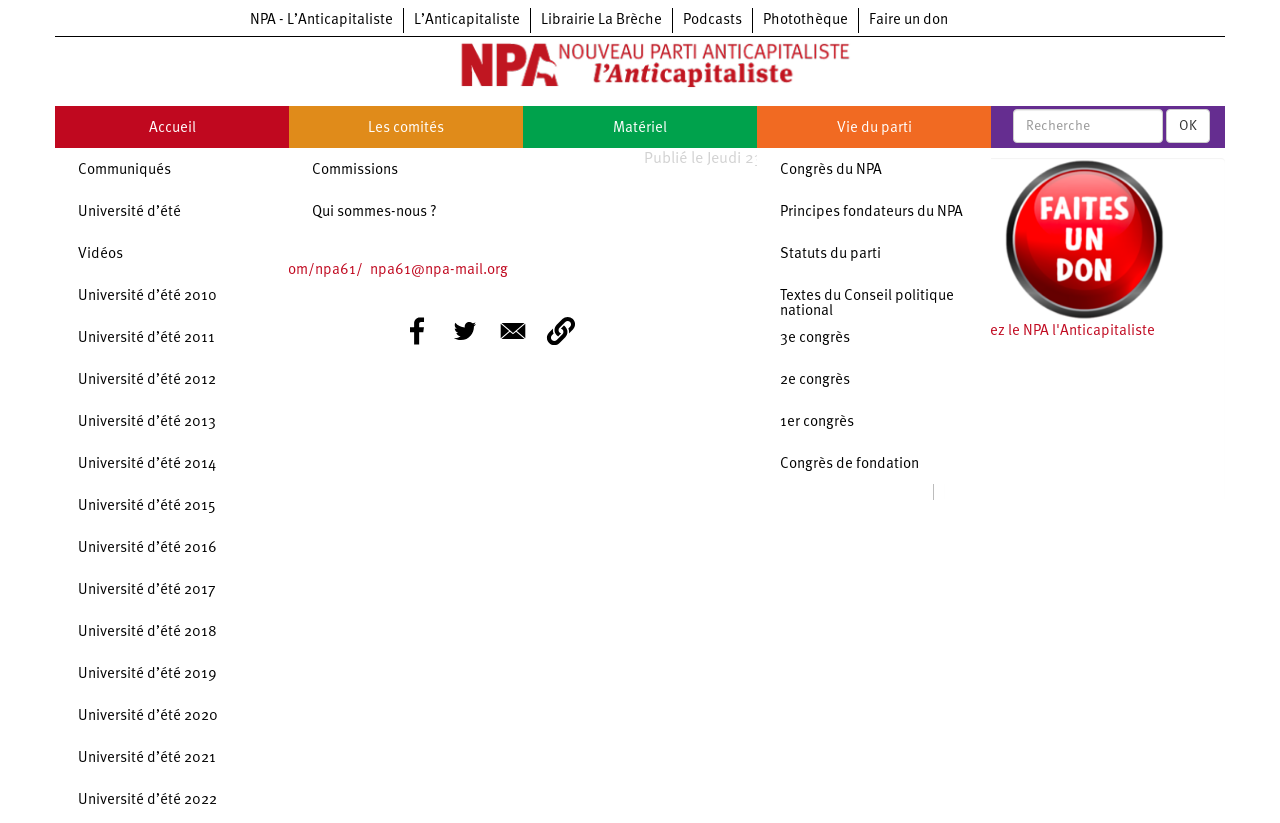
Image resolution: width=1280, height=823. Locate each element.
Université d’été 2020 (148, 716)
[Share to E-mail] (513, 331)
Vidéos (100, 254)
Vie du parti (874, 128)
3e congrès (815, 338)
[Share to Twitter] (465, 331)
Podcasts (712, 20)
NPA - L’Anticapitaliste (321, 20)
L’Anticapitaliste (467, 20)
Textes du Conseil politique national (867, 304)
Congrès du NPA (831, 170)
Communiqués (124, 170)
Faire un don (908, 20)
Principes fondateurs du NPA (871, 212)
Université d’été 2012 (147, 380)
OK (1188, 126)
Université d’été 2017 (147, 590)
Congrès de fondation (849, 464)
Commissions (355, 170)
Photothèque (805, 20)
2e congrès (815, 380)
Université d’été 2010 (147, 296)
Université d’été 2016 (147, 548)
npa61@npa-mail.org (439, 270)
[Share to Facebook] (417, 331)
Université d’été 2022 (147, 800)
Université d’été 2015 (147, 506)
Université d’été (129, 212)
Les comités (406, 128)
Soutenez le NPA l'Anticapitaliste (1049, 331)
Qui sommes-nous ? (374, 212)
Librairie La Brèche (601, 20)
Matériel (640, 128)
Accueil (172, 128)
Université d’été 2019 (147, 674)
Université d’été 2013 (147, 422)
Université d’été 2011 (146, 338)
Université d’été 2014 (147, 464)
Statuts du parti (830, 254)
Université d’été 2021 (147, 758)
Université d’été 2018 (147, 632)
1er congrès (817, 422)
